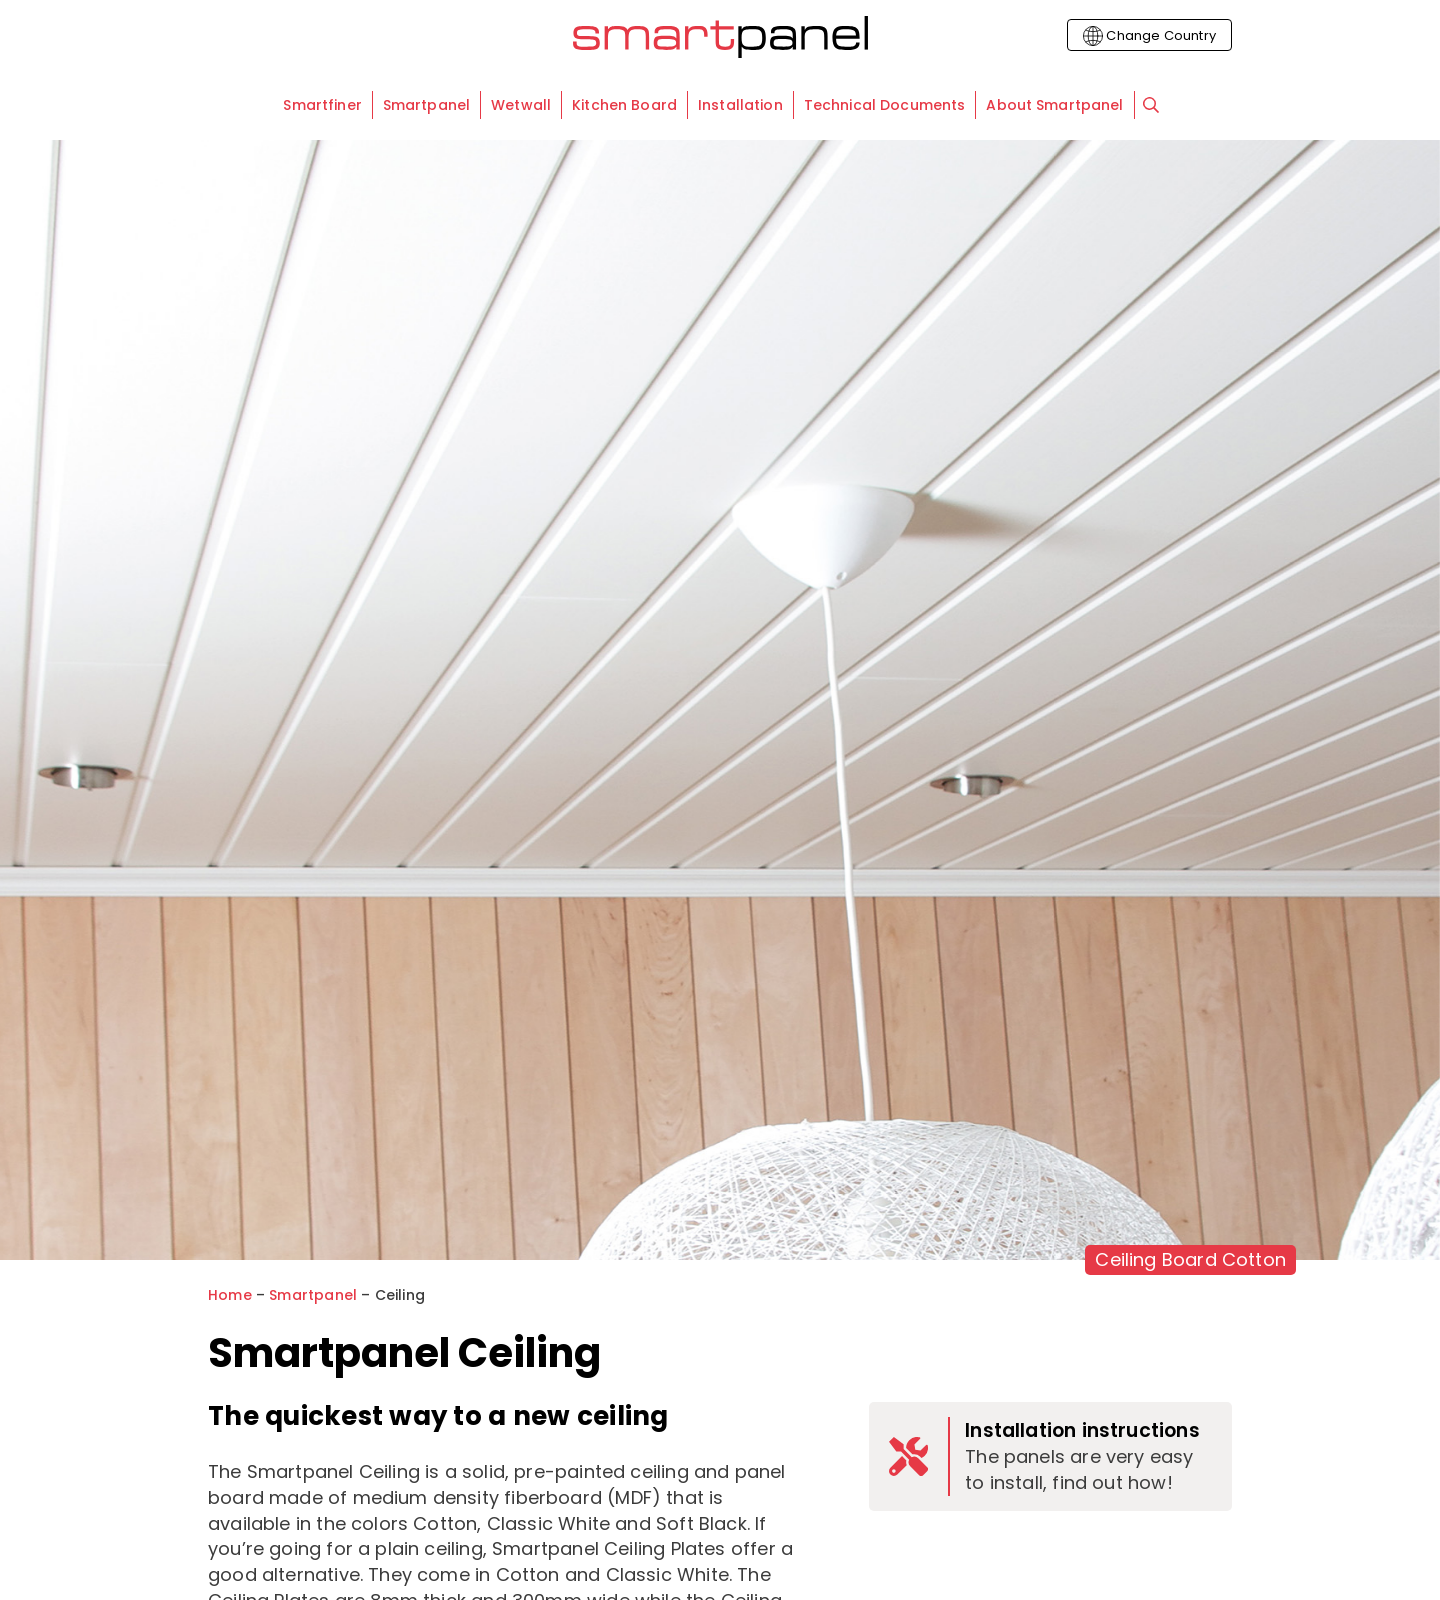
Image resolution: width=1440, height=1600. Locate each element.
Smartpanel (313, 1295)
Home (230, 1295)
